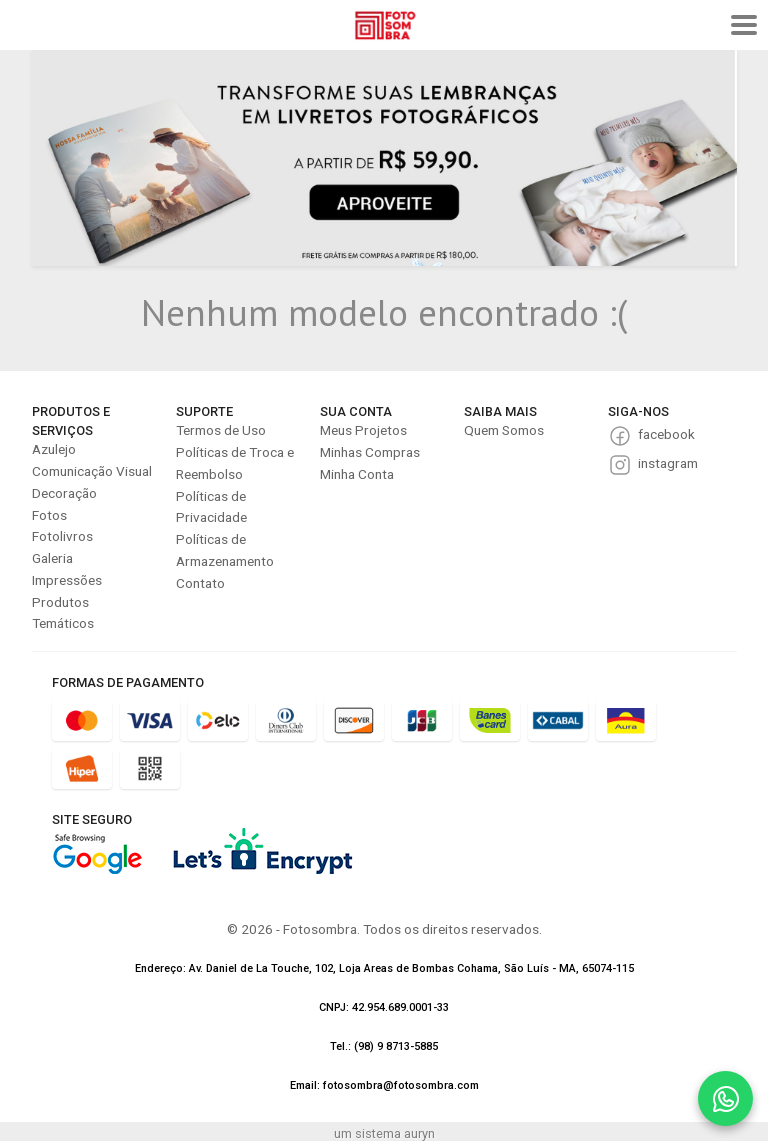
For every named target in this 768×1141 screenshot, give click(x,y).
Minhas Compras (370, 452)
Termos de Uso (221, 430)
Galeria (52, 558)
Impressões (67, 580)
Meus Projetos (363, 430)
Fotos (49, 515)
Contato (200, 583)
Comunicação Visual (92, 471)
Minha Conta (357, 474)
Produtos (60, 602)
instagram (668, 463)
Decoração (64, 493)
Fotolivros (62, 536)
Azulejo (54, 449)
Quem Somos (504, 430)
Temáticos (63, 623)
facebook (666, 434)
